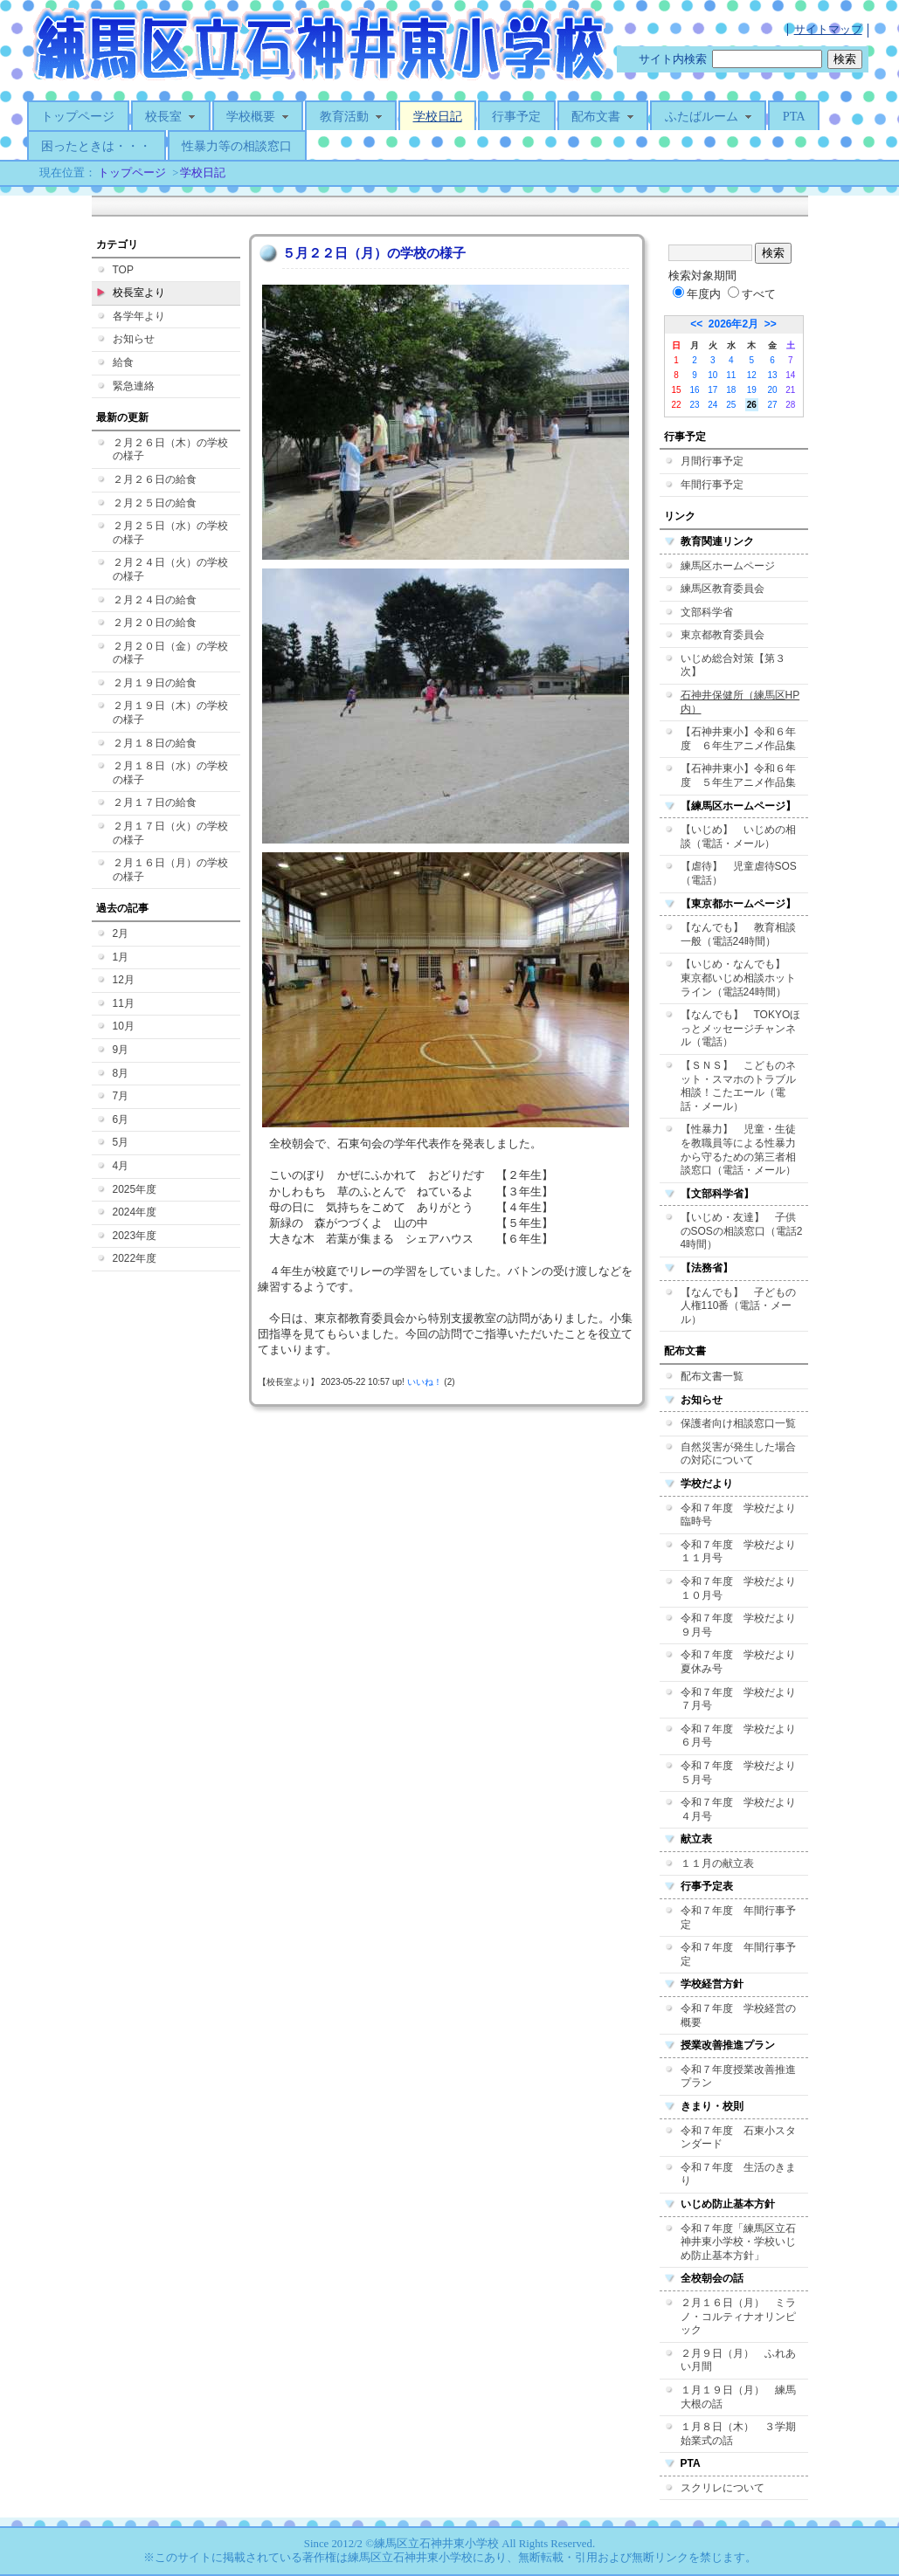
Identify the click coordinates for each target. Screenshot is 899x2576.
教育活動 (351, 116)
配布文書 (602, 116)
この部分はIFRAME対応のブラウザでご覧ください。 (449, 1356)
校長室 (170, 116)
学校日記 (437, 116)
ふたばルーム (708, 116)
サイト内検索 (673, 59)
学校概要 (257, 116)
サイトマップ (828, 30)
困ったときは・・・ (96, 146)
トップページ (77, 116)
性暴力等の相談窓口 (237, 146)
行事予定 (516, 116)
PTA (794, 116)
